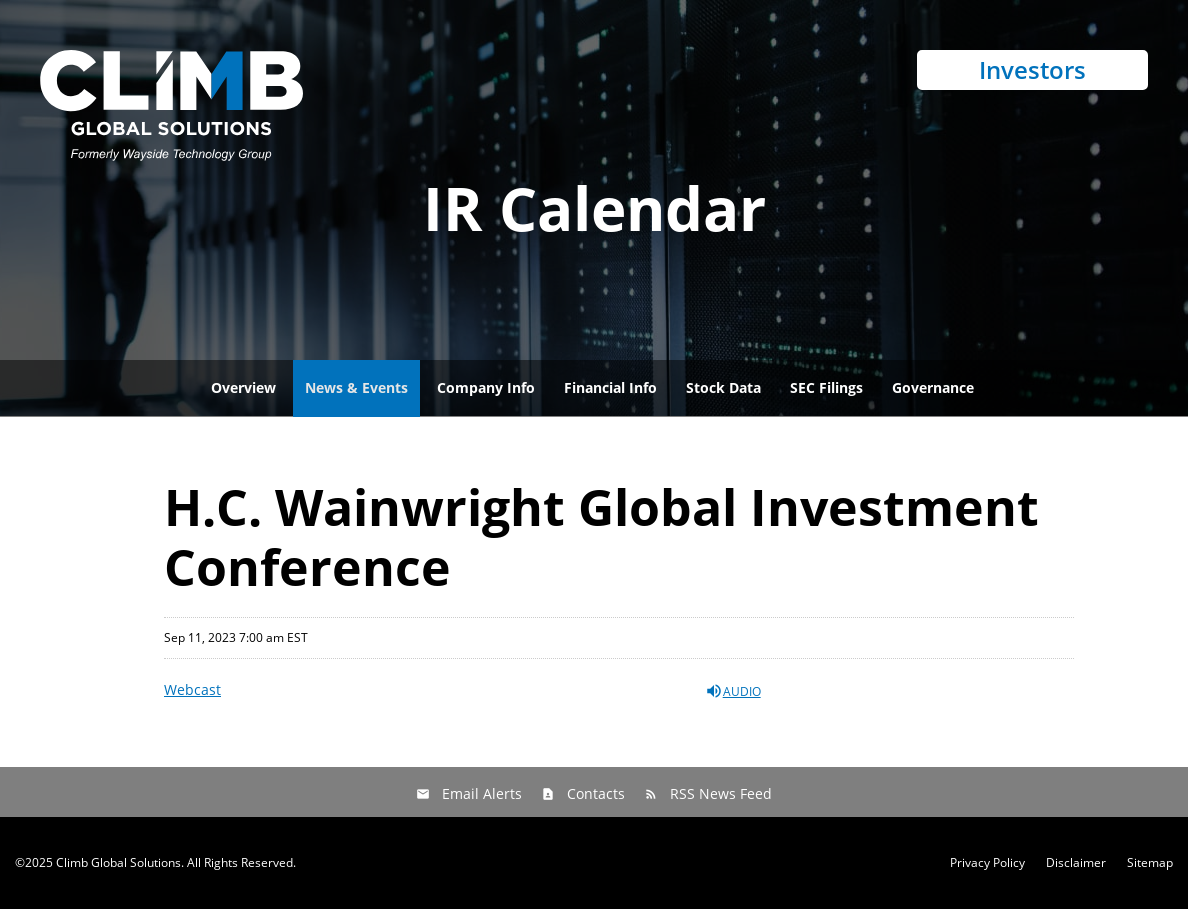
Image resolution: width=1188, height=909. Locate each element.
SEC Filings (826, 387)
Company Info (486, 387)
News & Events (356, 387)
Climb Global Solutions (118, 862)
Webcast (192, 689)
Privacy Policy (987, 863)
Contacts (596, 793)
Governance (933, 387)
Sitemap (1150, 863)
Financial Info (610, 387)
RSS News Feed (721, 793)
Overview (243, 387)
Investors (1032, 69)
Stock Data (723, 387)
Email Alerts (482, 793)
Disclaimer (1076, 863)
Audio (733, 691)
